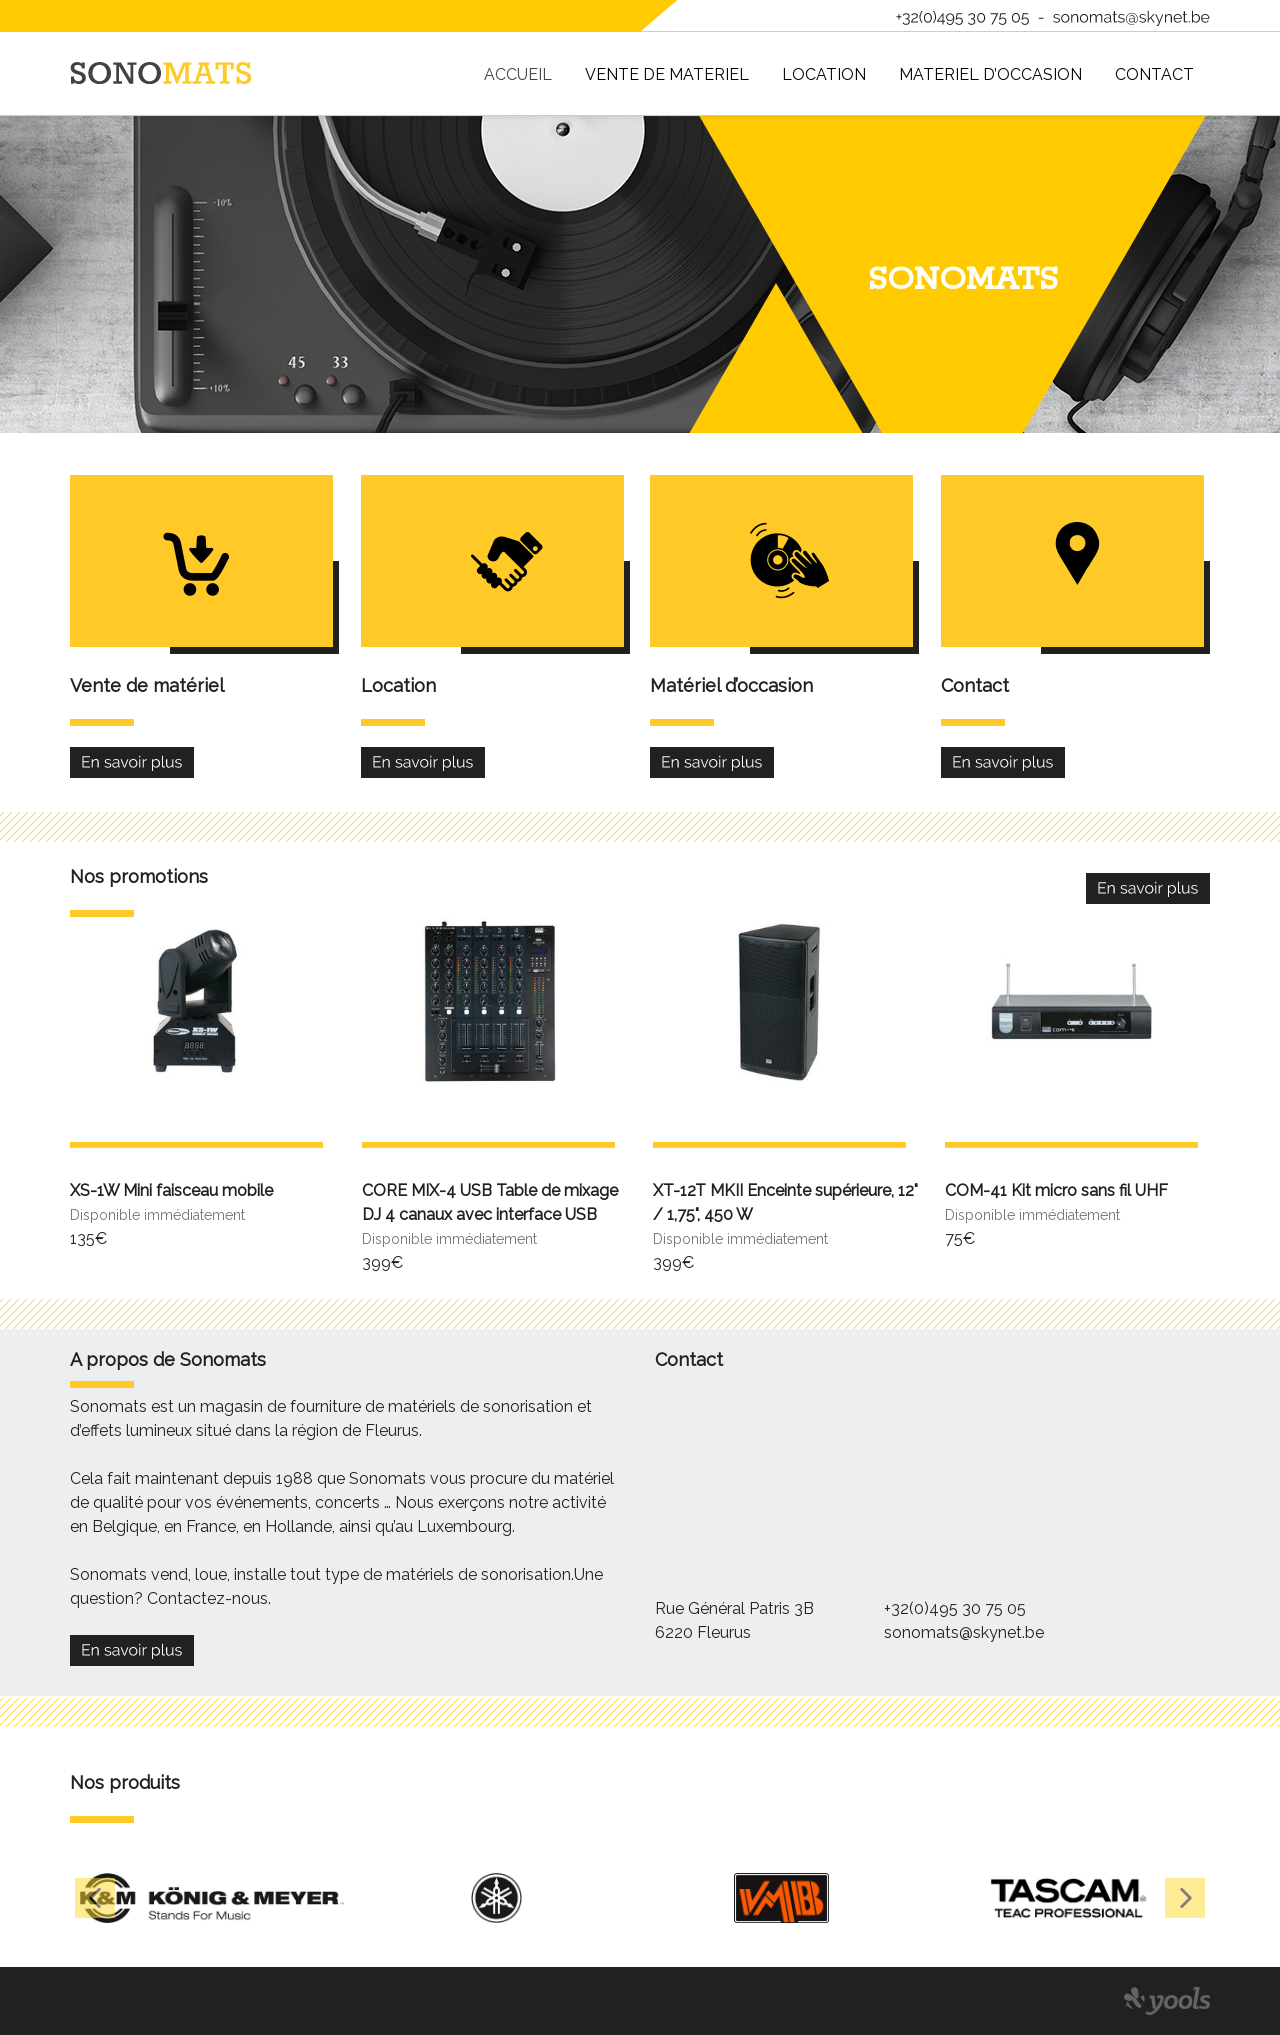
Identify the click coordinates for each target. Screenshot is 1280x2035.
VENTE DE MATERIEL (667, 74)
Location (824, 74)
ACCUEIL (518, 74)
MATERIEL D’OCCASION (990, 74)
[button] (95, 1898)
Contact (1154, 74)
